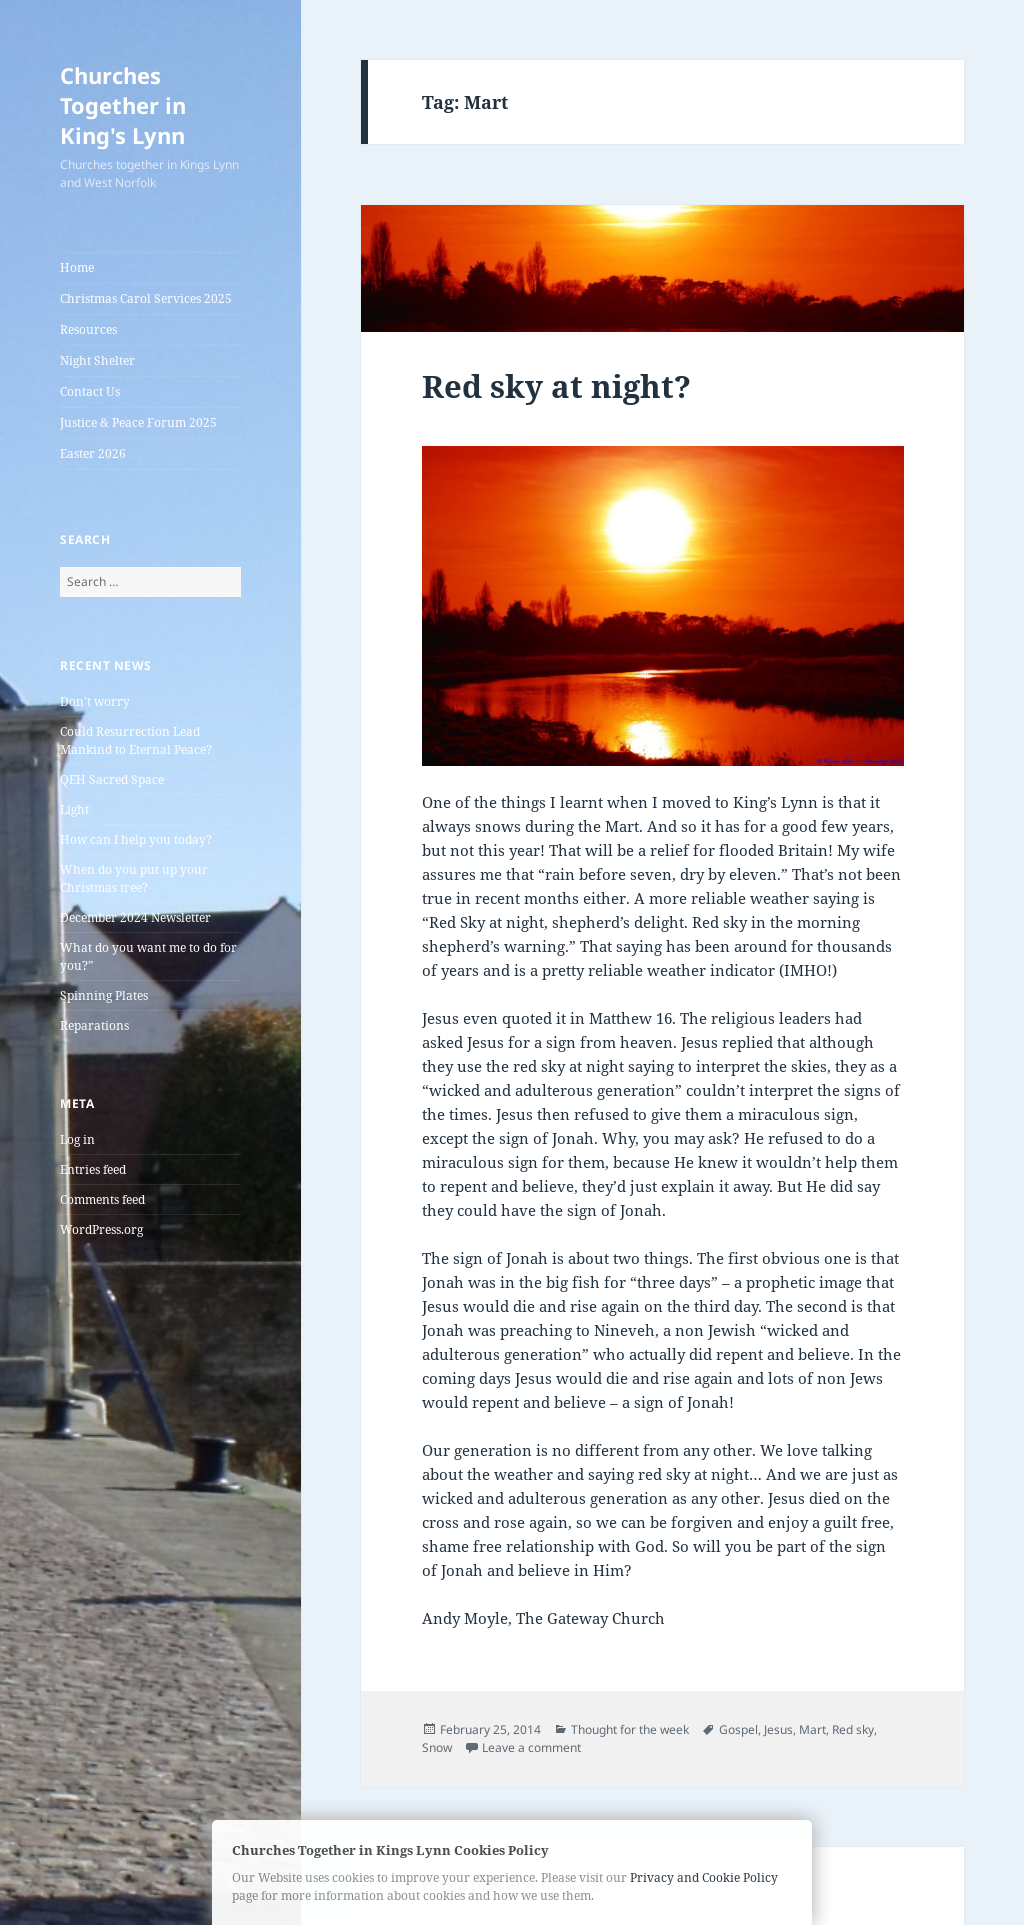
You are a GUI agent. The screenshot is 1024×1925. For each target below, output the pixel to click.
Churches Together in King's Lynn (123, 105)
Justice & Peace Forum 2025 (138, 422)
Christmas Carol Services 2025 (146, 298)
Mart (812, 1729)
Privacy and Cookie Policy (704, 1877)
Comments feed (102, 1199)
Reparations (94, 1025)
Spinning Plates (104, 995)
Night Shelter (97, 360)
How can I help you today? (136, 839)
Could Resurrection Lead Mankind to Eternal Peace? (136, 740)
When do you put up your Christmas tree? (134, 878)
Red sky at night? (556, 386)
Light (74, 809)
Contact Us (90, 391)
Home (77, 267)
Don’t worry (95, 701)
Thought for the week (630, 1729)
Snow (437, 1747)
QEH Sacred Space (112, 779)
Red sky (853, 1729)
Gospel (738, 1729)
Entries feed (93, 1169)
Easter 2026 (93, 453)
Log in (77, 1139)
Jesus (778, 1729)
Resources (88, 329)
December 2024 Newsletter (135, 917)
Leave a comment (531, 1747)
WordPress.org (101, 1229)
